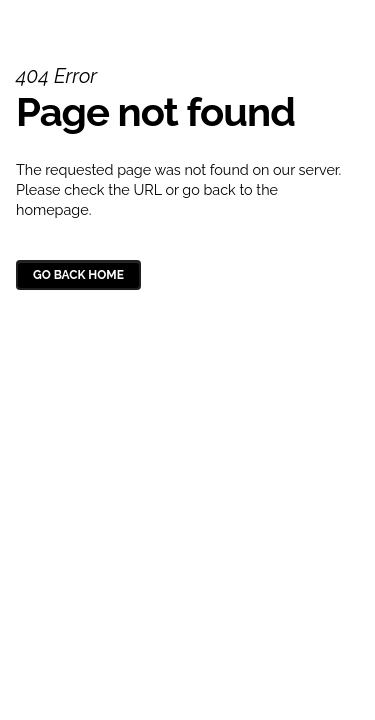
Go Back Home (78, 275)
